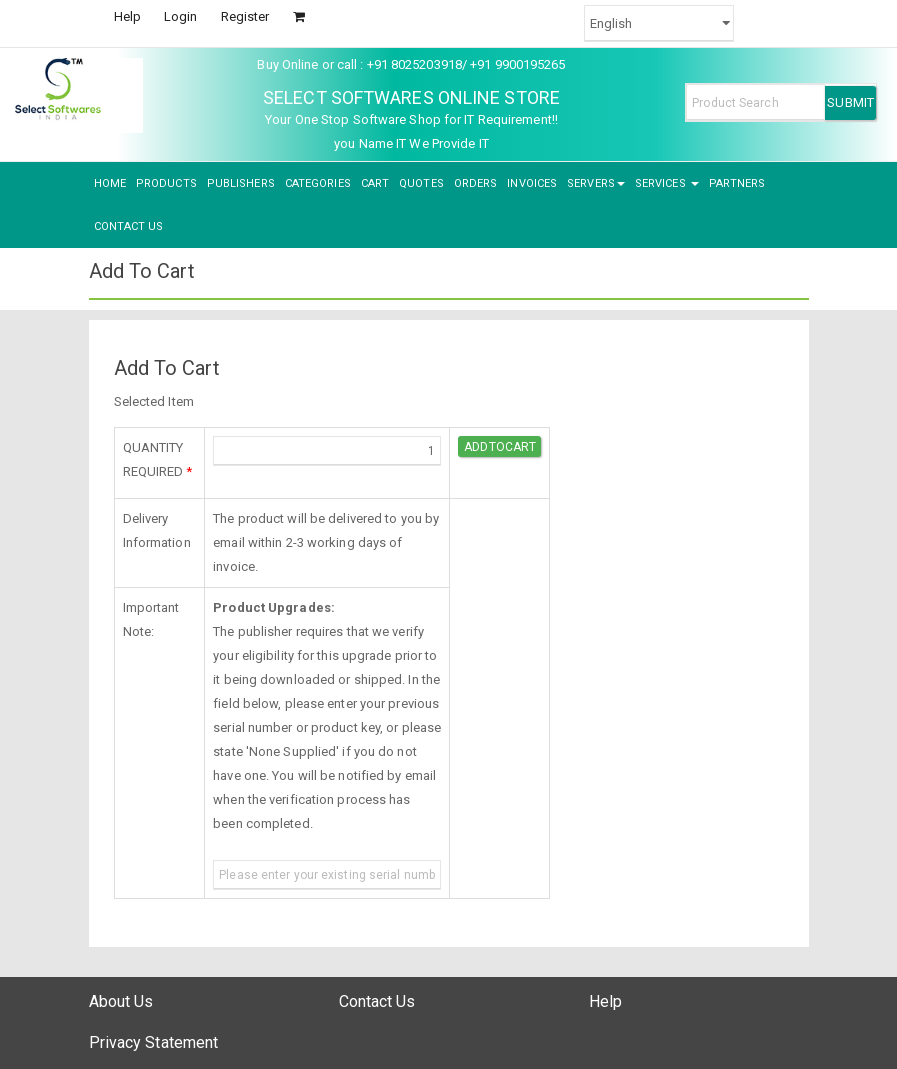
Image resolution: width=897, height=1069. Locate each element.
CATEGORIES (318, 183)
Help (127, 16)
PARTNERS (737, 183)
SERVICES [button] (667, 183)
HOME (110, 183)
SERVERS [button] (596, 183)
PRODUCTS (166, 183)
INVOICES (532, 183)
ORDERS (476, 183)
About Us (121, 1001)
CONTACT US (129, 226)
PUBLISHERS (241, 183)
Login (181, 16)
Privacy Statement (154, 1042)
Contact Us (377, 1001)
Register (245, 16)
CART (375, 183)
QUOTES (421, 183)
